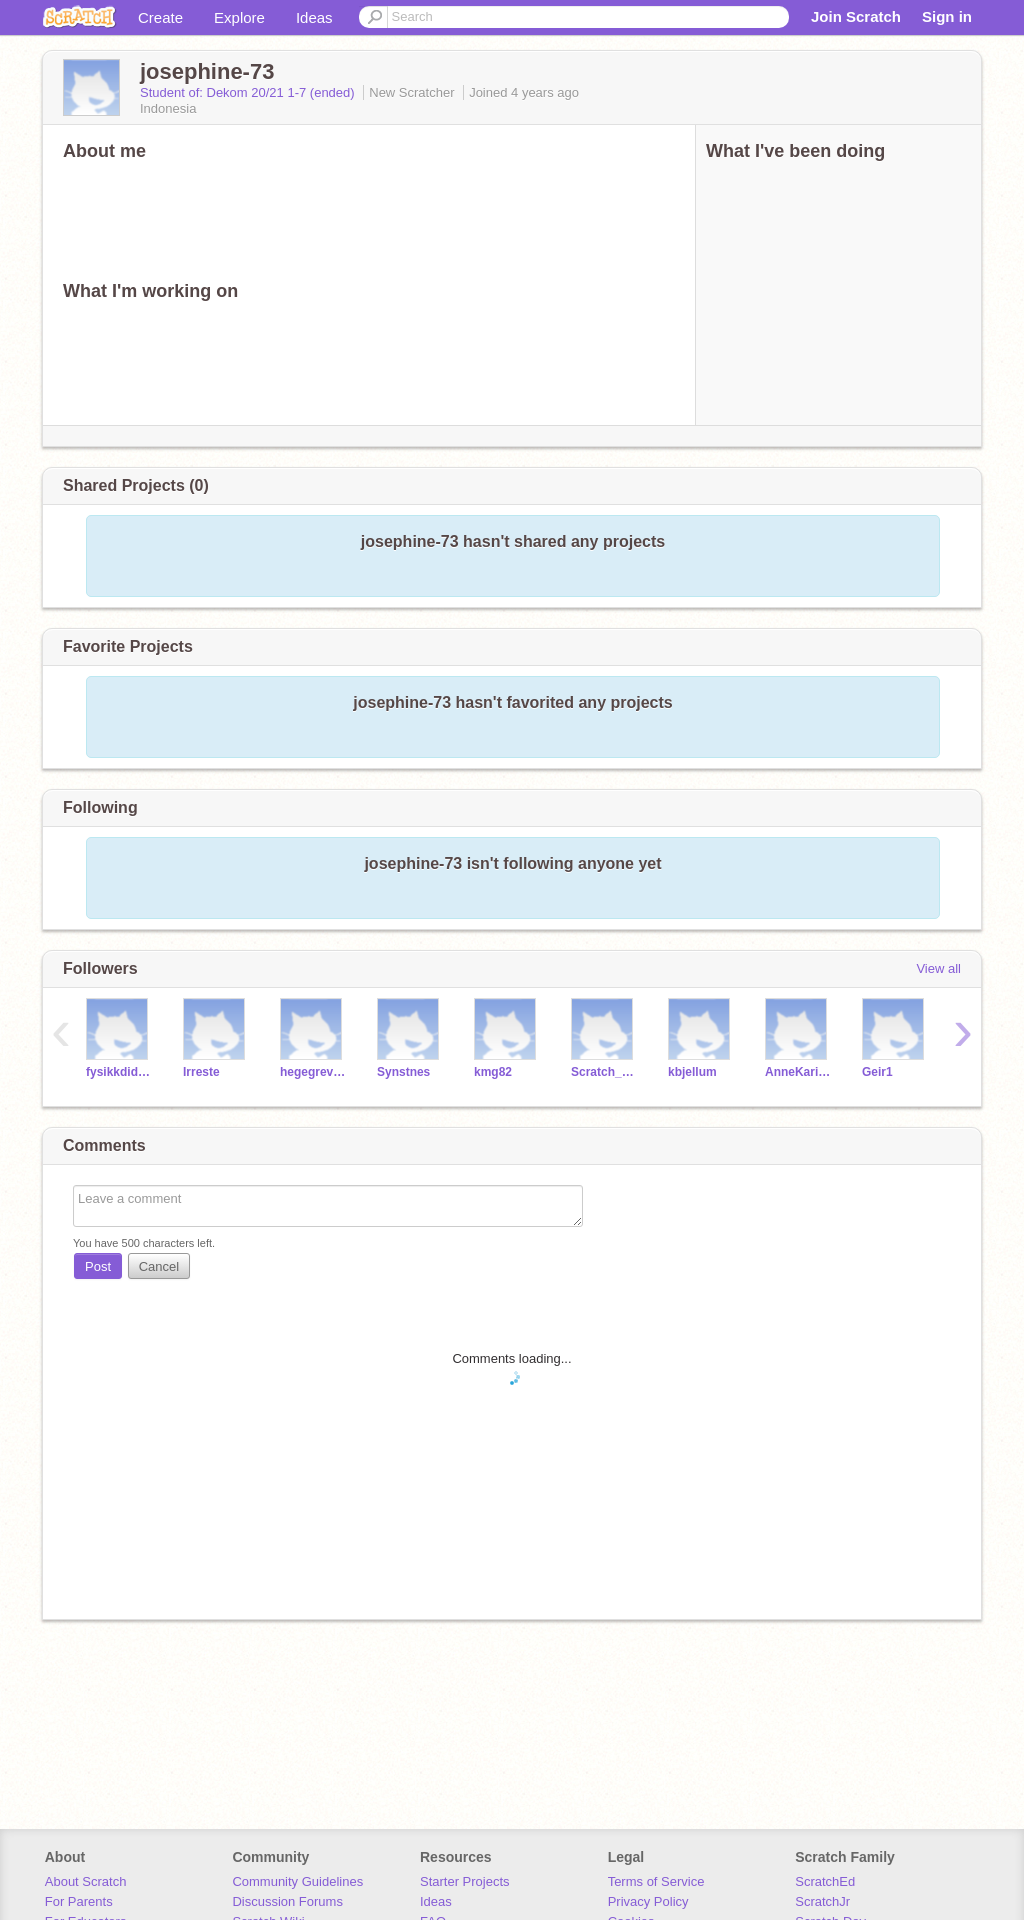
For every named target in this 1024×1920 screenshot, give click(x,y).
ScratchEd (825, 1881)
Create (160, 17)
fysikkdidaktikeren (119, 1072)
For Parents (79, 1901)
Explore (239, 17)
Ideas (314, 17)
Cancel (159, 1266)
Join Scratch (856, 16)
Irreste (201, 1072)
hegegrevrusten (313, 1072)
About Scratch (86, 1881)
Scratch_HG (604, 1072)
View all (938, 968)
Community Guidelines (297, 1881)
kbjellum (692, 1072)
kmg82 (493, 1072)
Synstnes (403, 1072)
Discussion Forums (287, 1901)
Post (98, 1266)
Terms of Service (656, 1881)
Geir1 (877, 1072)
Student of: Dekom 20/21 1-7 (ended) (249, 92)
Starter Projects (465, 1881)
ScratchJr (822, 1901)
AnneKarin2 (798, 1072)
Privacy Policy (648, 1901)
